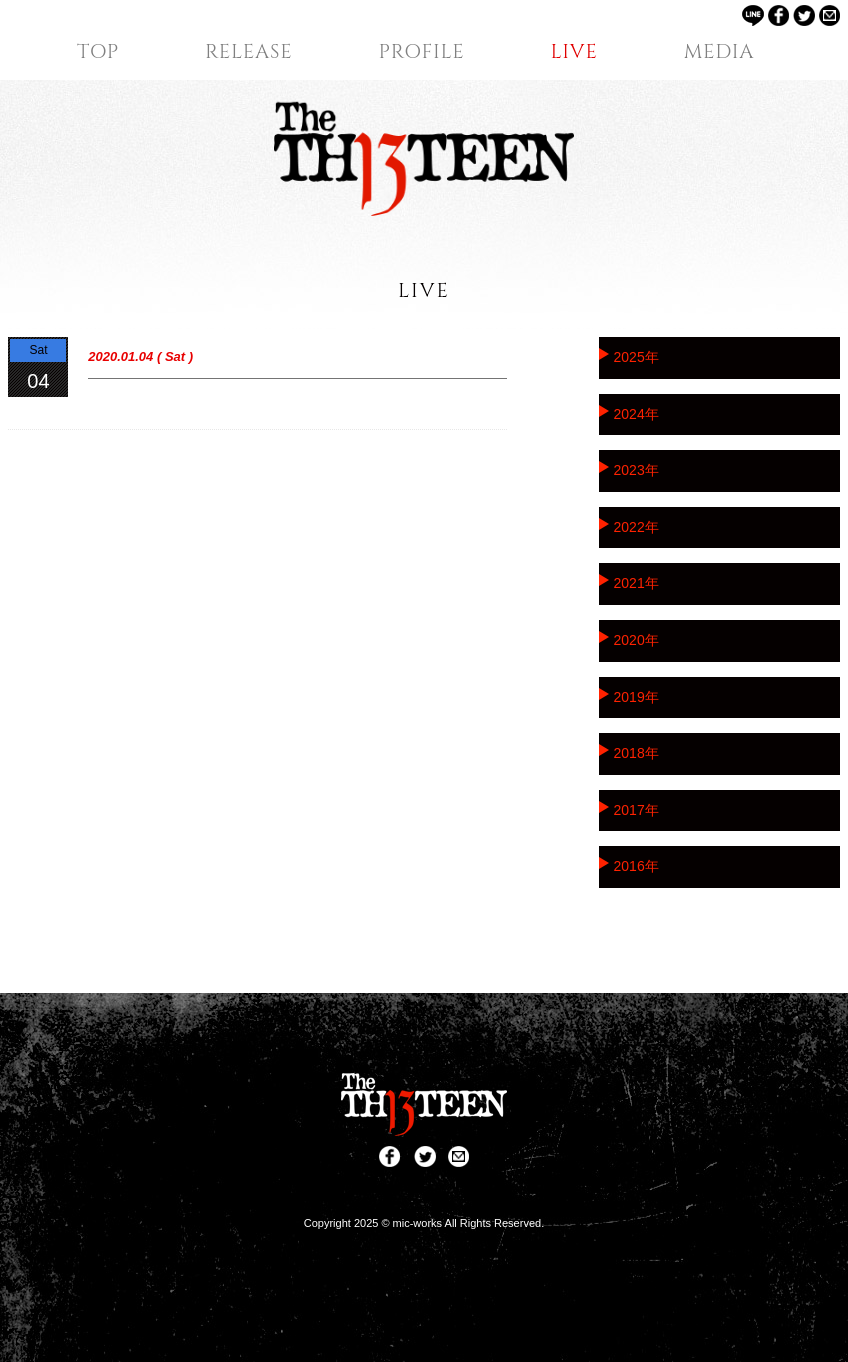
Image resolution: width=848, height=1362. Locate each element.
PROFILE (422, 52)
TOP (98, 52)
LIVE (574, 52)
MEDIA (719, 52)
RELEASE (249, 52)
